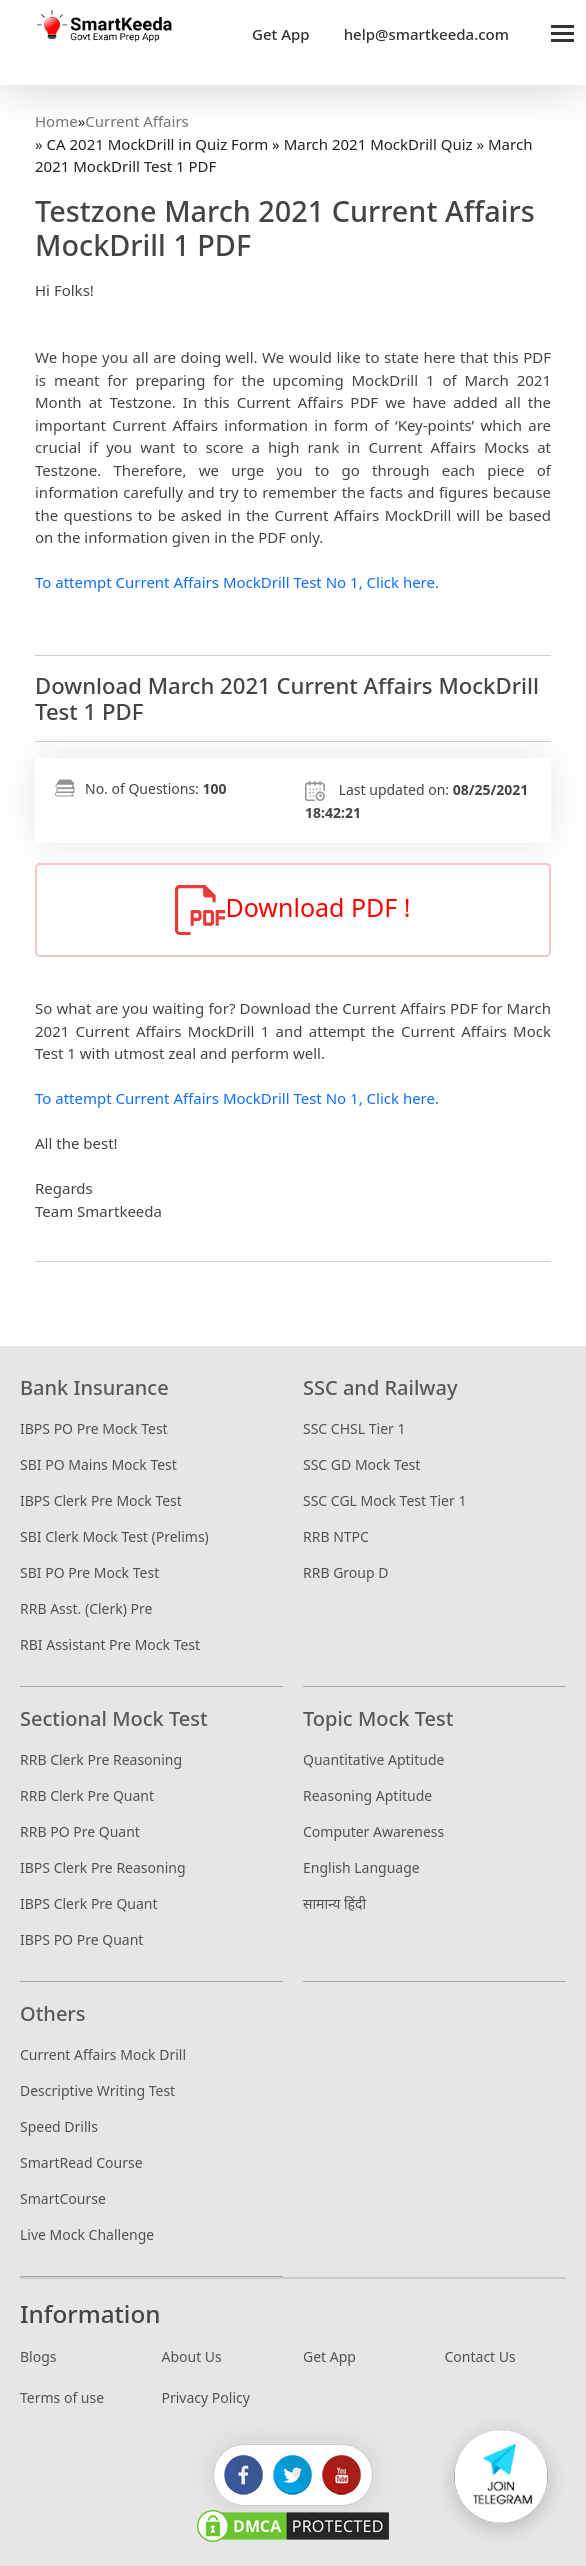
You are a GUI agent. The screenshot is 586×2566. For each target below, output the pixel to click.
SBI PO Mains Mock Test (98, 1464)
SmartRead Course (81, 2162)
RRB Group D (345, 1572)
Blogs (38, 2356)
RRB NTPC (336, 1536)
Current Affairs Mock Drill (103, 2054)
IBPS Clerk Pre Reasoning (103, 1867)
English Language (361, 1867)
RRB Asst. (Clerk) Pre (86, 1608)
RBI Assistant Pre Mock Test (110, 1644)
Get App (329, 2356)
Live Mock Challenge (87, 2234)
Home (56, 121)
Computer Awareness (373, 1831)
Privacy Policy (206, 2397)
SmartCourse (63, 2198)
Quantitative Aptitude (373, 1759)
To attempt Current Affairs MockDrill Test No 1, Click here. (237, 582)
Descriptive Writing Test (97, 2090)
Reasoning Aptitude (367, 1795)
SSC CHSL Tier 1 (354, 1428)
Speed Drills (59, 2126)
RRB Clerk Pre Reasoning (101, 1759)
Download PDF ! (292, 910)
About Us (192, 2356)
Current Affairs (136, 121)
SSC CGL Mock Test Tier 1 (384, 1500)
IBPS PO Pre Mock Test (94, 1428)
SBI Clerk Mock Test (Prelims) (114, 1536)
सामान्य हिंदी (334, 1903)
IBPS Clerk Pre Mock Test (101, 1500)
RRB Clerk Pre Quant (87, 1795)
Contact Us (480, 2356)
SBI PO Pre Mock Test (89, 1572)
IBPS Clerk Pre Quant (89, 1903)
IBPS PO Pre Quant (81, 1939)
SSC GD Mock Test (361, 1464)
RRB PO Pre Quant (80, 1831)
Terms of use (62, 2397)
